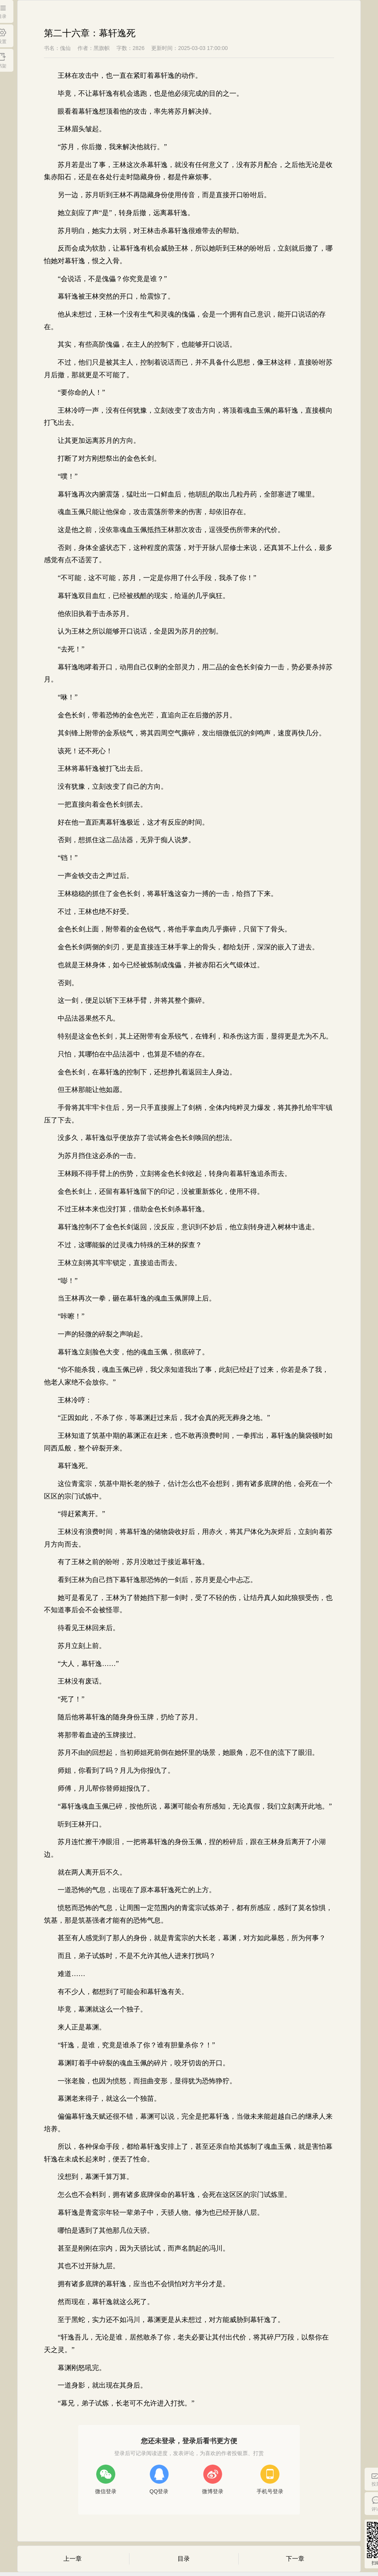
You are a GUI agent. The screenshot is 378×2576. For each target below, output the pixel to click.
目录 (184, 2558)
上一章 (72, 2558)
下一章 (295, 2558)
